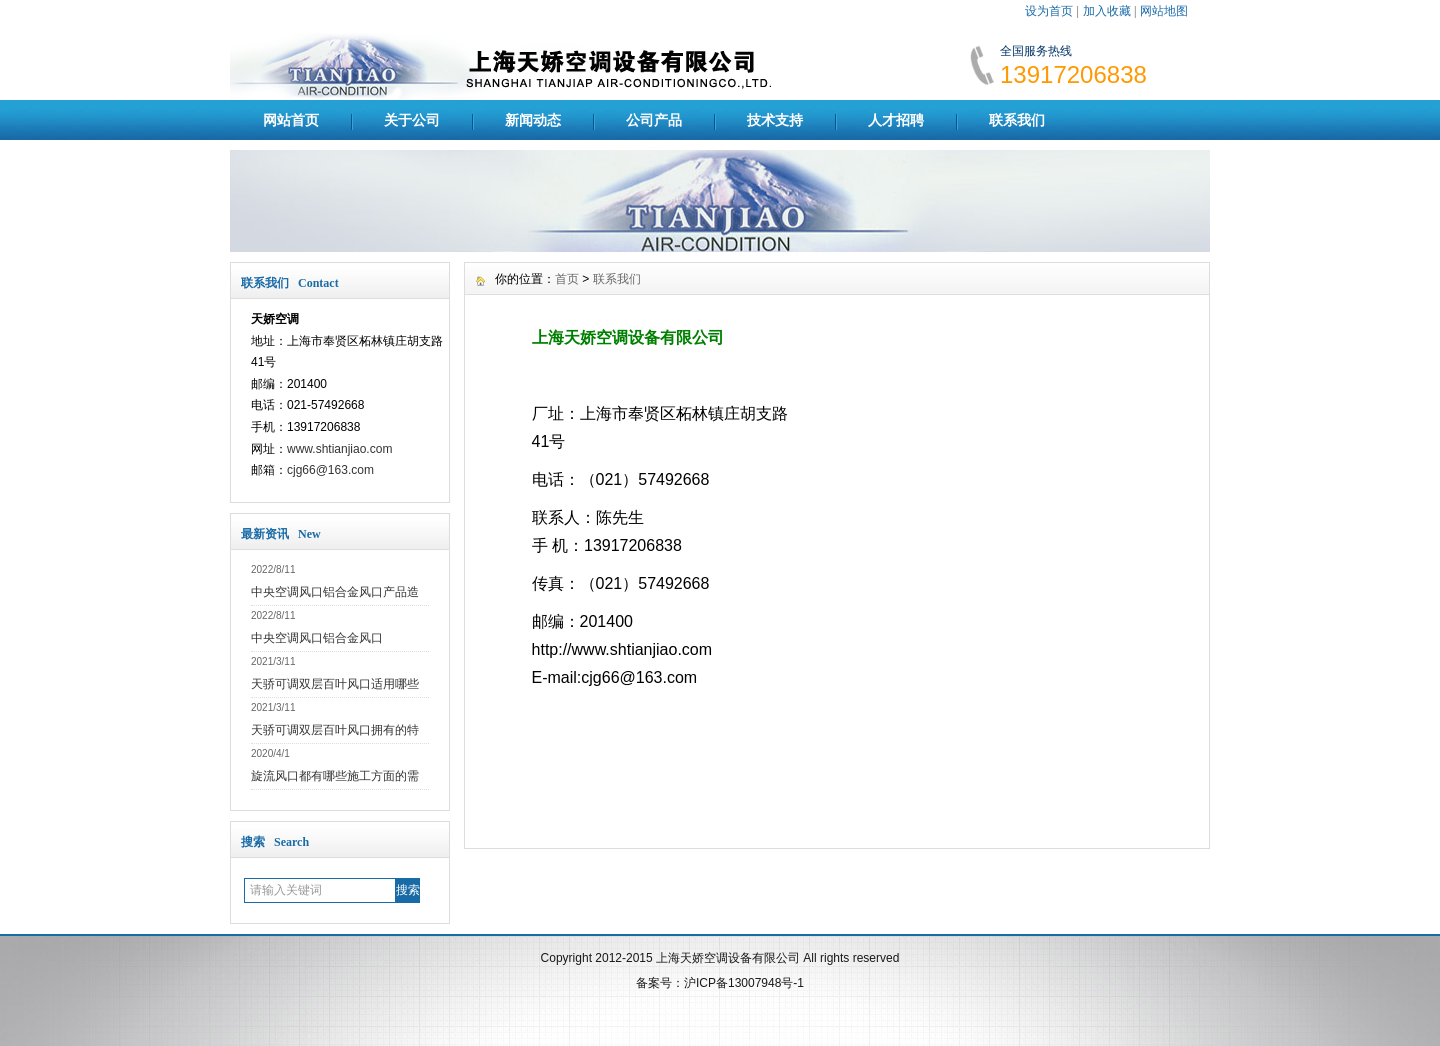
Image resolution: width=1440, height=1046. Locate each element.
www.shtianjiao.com (339, 449)
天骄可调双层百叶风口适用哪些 (335, 684)
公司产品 (654, 120)
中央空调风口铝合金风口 (317, 638)
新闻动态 (533, 120)
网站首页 (291, 120)
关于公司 (412, 120)
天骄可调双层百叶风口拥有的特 (335, 730)
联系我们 (1017, 120)
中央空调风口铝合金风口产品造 (335, 592)
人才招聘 (896, 120)
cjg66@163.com (330, 470)
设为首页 (1049, 11)
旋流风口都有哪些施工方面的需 (335, 776)
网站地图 (1164, 11)
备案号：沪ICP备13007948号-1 (720, 983)
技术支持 (775, 120)
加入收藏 (1107, 11)
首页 (567, 279)
